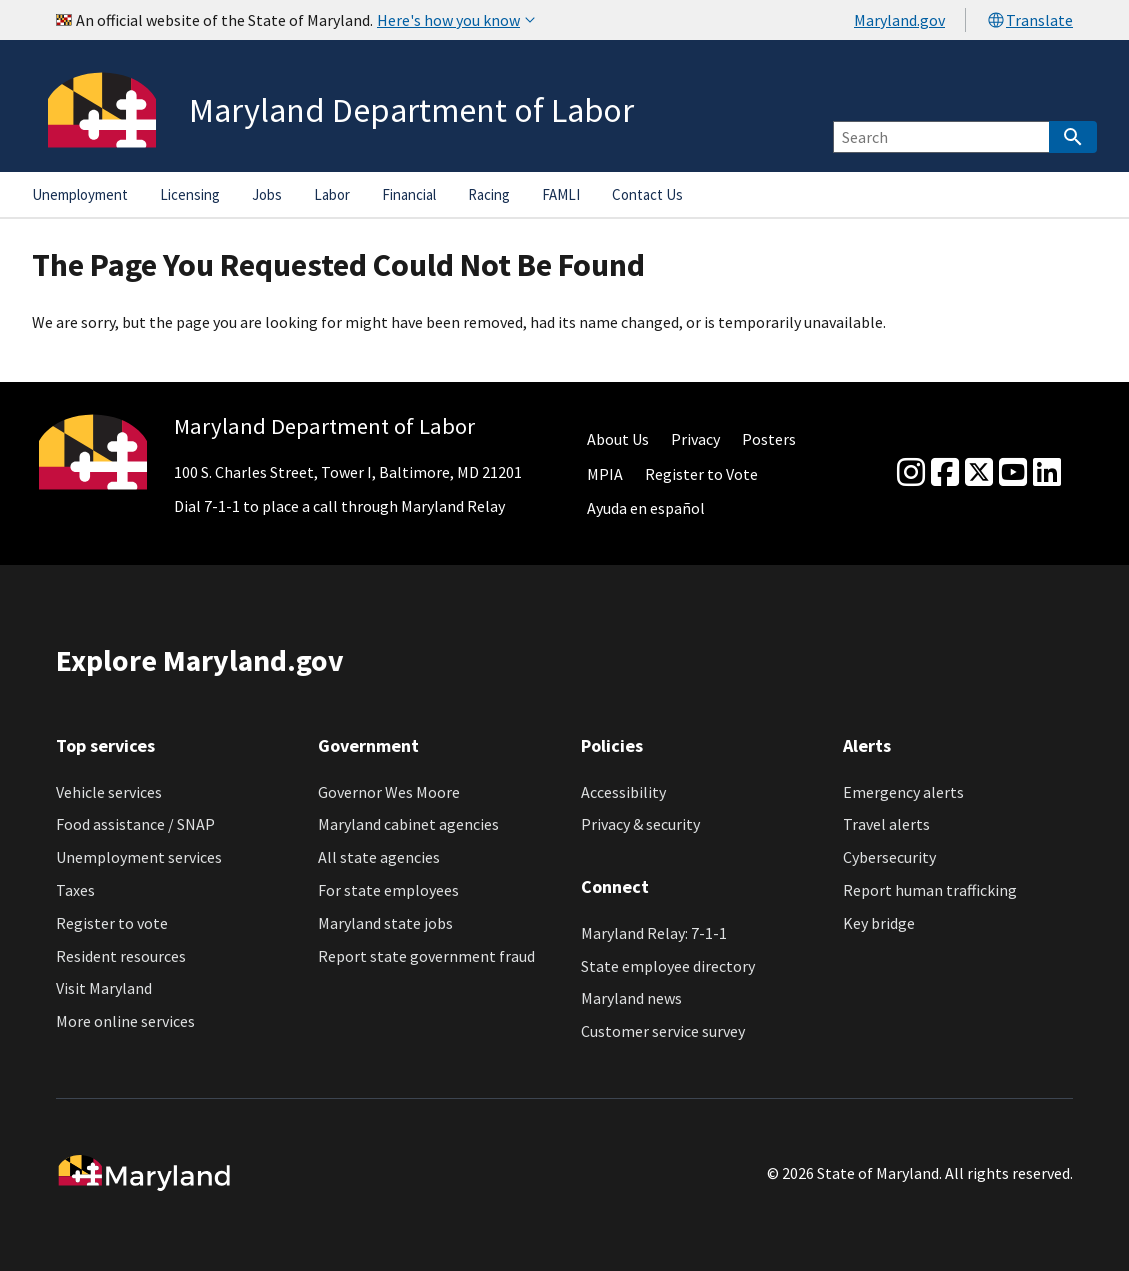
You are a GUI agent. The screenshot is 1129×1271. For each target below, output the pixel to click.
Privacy (695, 439)
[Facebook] (945, 473)
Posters (769, 439)
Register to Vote (701, 474)
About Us (618, 439)
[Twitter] (979, 473)
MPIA (605, 474)
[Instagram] (911, 473)
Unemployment (80, 194)
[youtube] (1013, 473)
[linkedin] (1047, 473)
